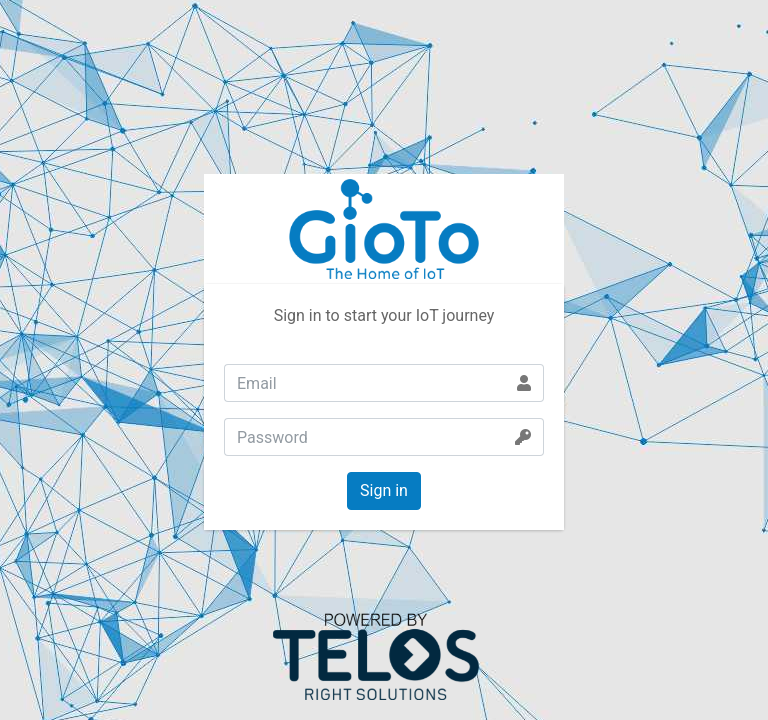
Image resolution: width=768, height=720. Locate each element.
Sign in (384, 490)
